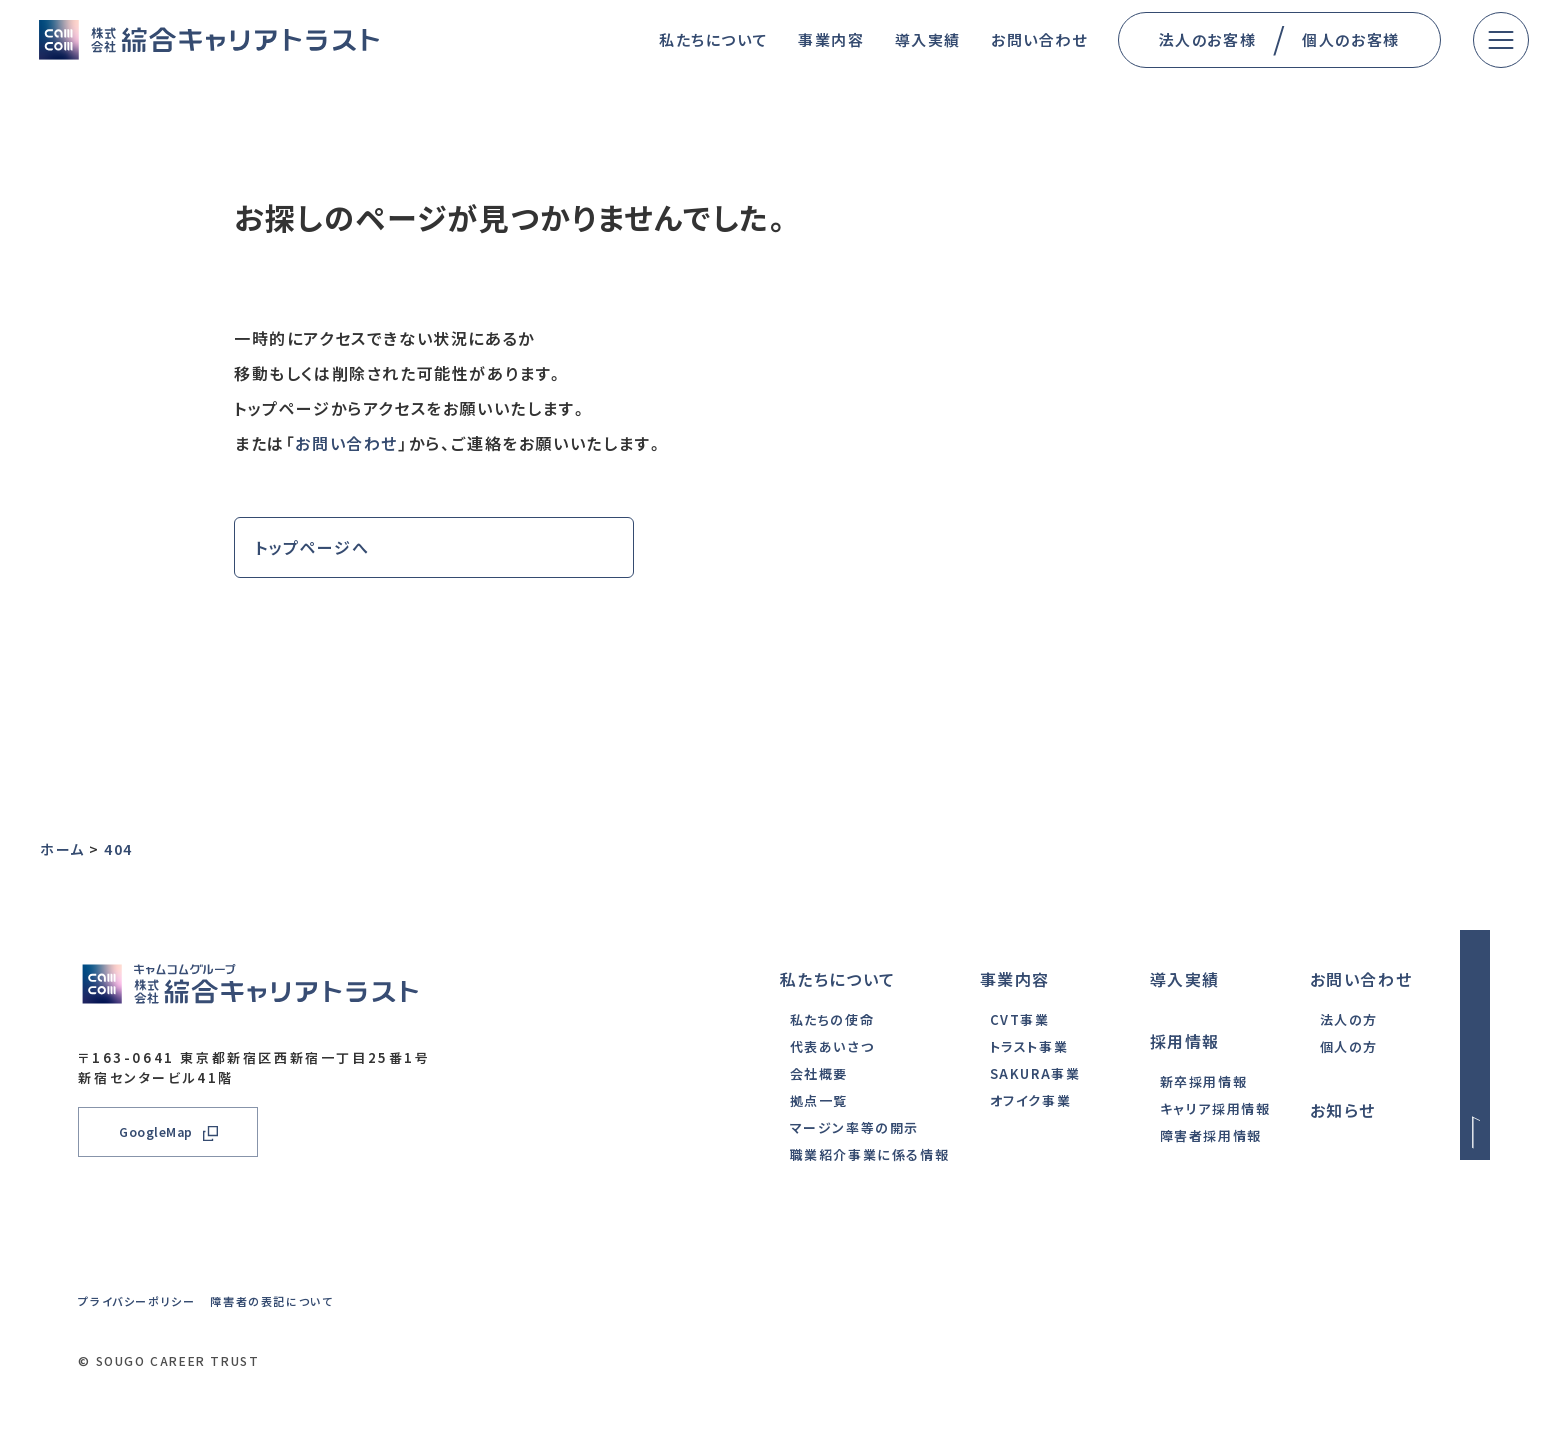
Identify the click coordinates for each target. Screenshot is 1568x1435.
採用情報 (1185, 1041)
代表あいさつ (832, 1046)
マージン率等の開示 (854, 1127)
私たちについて (838, 979)
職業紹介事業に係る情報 (870, 1154)
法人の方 (1349, 1019)
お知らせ (1343, 1110)
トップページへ (312, 547)
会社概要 (819, 1073)
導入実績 (1185, 979)
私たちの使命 (832, 1019)
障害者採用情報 (1211, 1135)
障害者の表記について (271, 1301)
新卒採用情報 (1204, 1081)
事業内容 (1015, 979)
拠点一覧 (819, 1100)
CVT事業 (1020, 1019)
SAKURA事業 (1035, 1073)
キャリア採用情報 (1215, 1108)
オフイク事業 (1031, 1100)
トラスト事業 (1029, 1046)
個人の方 (1349, 1046)
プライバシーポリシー (136, 1301)
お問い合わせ (346, 443)
